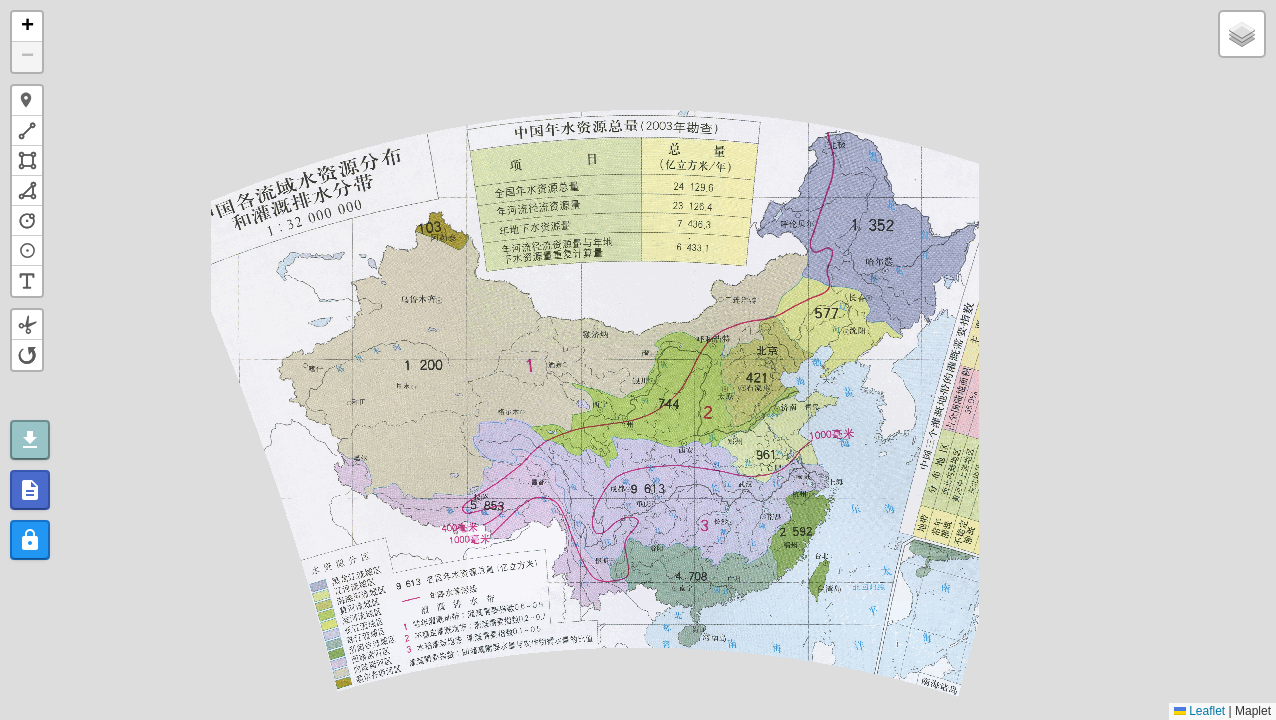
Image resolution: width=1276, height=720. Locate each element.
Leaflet (1199, 711)
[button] (27, 27)
